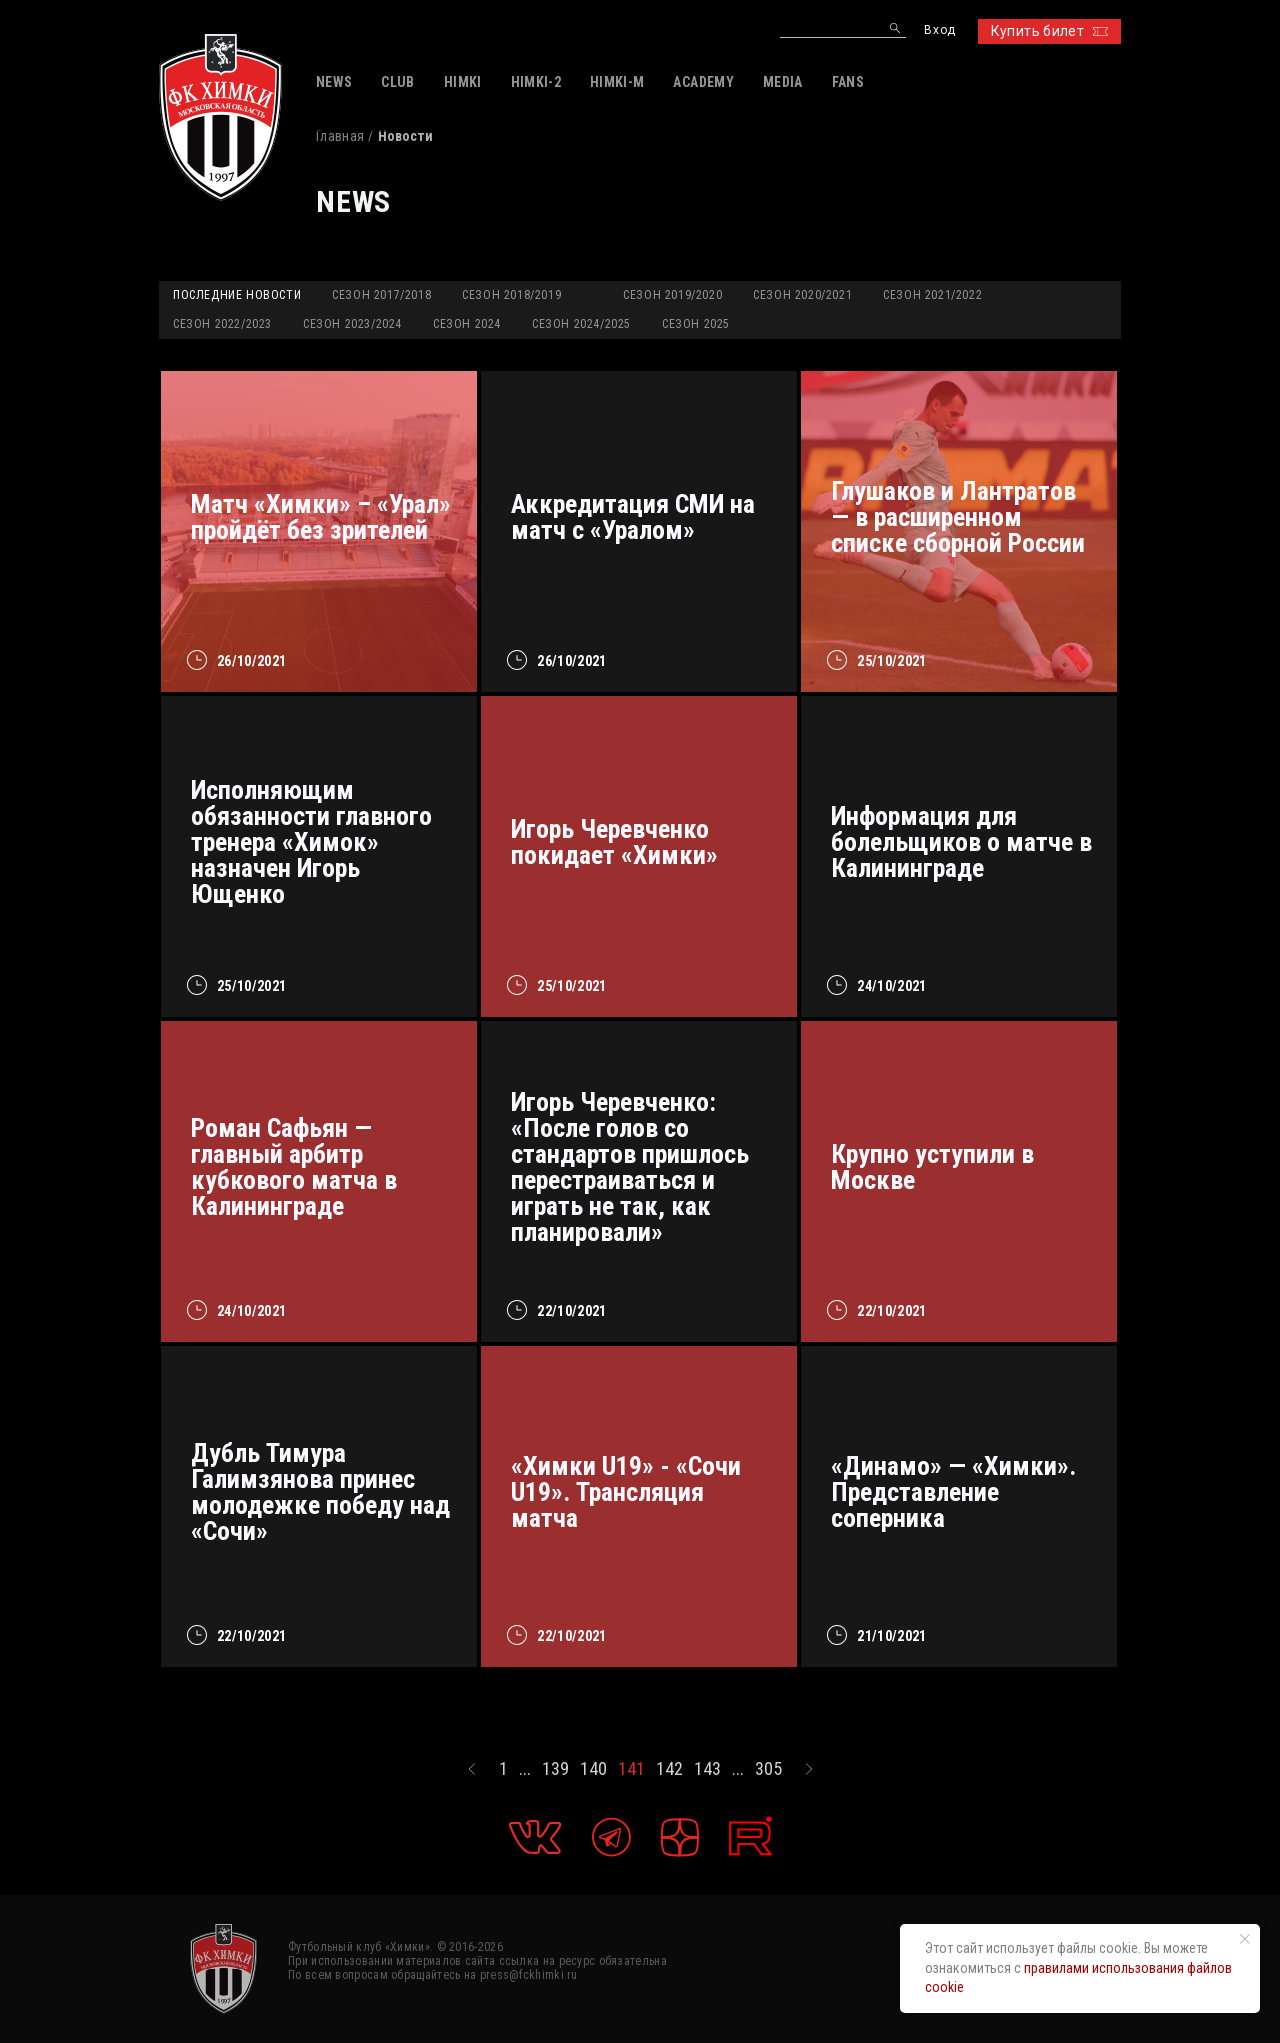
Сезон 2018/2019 (511, 295)
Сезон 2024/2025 (581, 324)
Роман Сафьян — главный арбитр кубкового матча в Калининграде (294, 1167)
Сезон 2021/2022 (932, 295)
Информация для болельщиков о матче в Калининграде (961, 842)
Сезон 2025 (696, 324)
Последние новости (237, 295)
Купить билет (1049, 31)
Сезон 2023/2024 (352, 324)
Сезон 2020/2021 (802, 295)
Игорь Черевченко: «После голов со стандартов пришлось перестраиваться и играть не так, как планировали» (630, 1167)
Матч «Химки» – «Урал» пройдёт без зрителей (321, 517)
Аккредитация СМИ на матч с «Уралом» (633, 517)
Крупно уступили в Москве (932, 1167)
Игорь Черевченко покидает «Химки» (614, 842)
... (525, 1769)
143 (707, 1769)
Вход (939, 30)
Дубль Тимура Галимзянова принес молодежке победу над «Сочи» (320, 1492)
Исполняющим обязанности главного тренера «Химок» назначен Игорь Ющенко (311, 842)
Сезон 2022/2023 (222, 324)
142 (669, 1769)
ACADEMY (703, 82)
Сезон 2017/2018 (381, 295)
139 (555, 1769)
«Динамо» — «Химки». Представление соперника (953, 1492)
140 (593, 1769)
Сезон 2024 (467, 324)
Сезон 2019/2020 (672, 295)
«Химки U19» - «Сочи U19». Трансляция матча (626, 1492)
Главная (340, 136)
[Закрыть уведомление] (1245, 1939)
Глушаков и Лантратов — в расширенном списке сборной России (958, 517)
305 (768, 1769)
